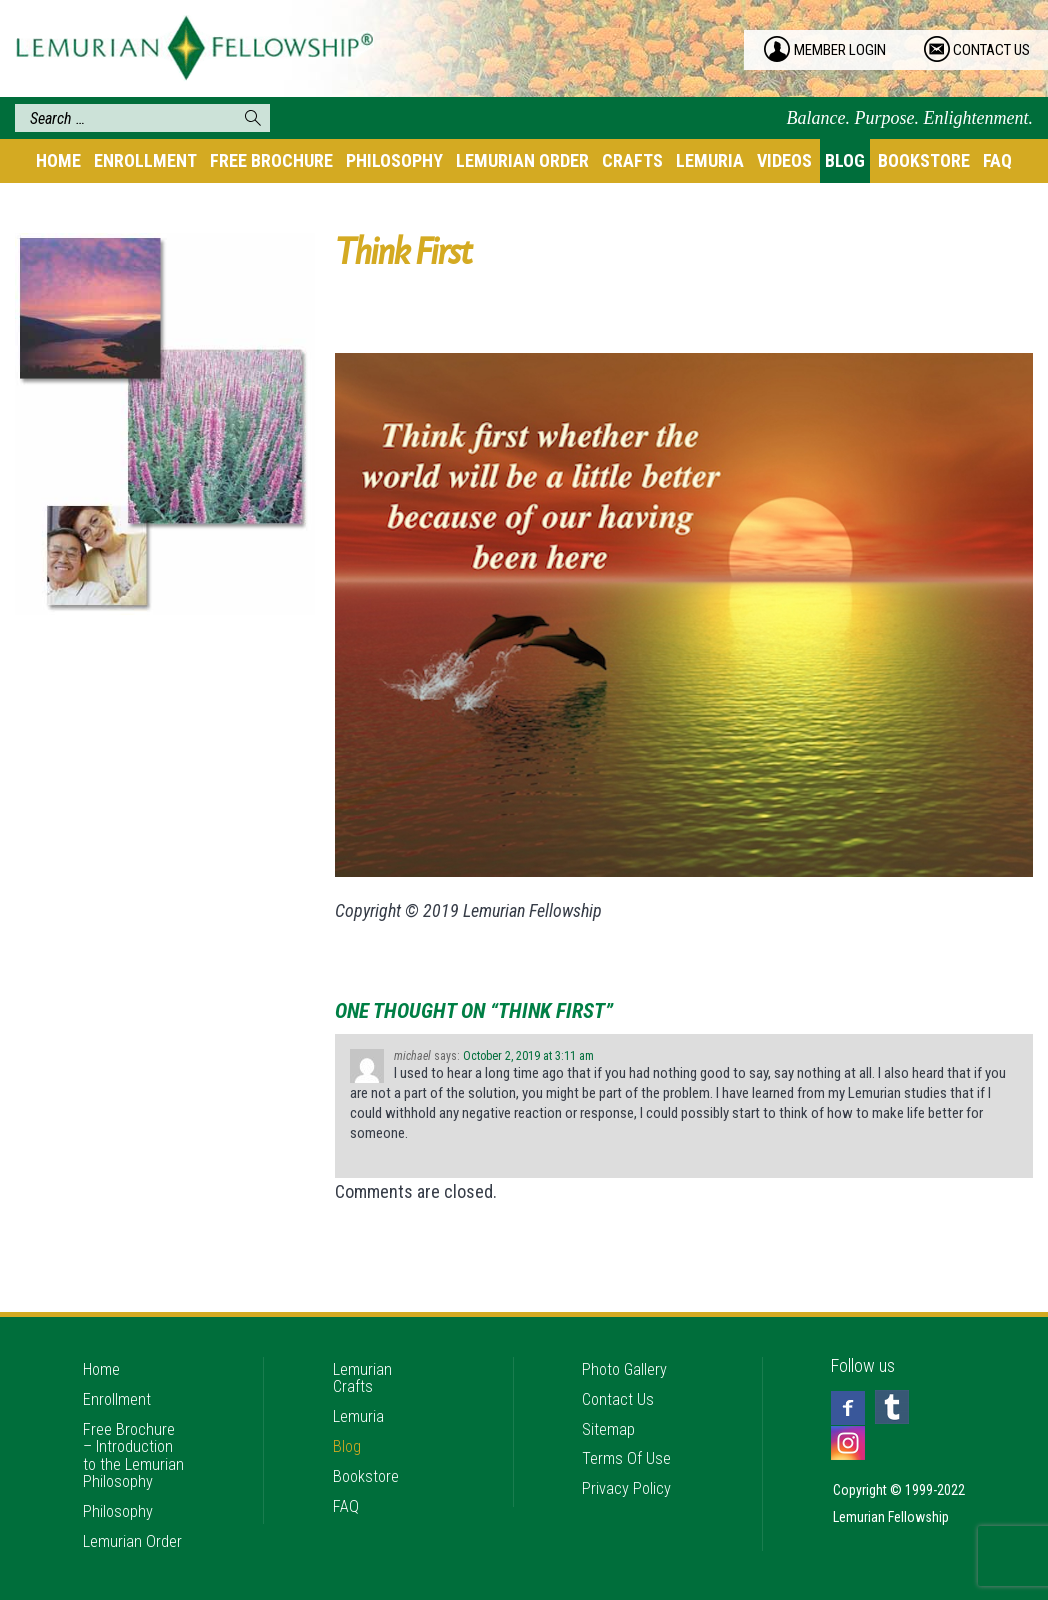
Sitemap (610, 1384)
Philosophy (394, 160)
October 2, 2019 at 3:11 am (528, 1056)
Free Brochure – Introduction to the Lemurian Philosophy (131, 1420)
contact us (996, 50)
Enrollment (145, 160)
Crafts (632, 160)
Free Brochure (271, 160)
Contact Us (620, 1351)
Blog (845, 160)
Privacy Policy (629, 1450)
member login (848, 50)
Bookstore (924, 160)
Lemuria (710, 160)
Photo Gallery (627, 1318)
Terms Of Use (628, 1417)
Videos (784, 160)
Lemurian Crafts (364, 1327)
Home (58, 160)
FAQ (997, 160)
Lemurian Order (522, 160)
